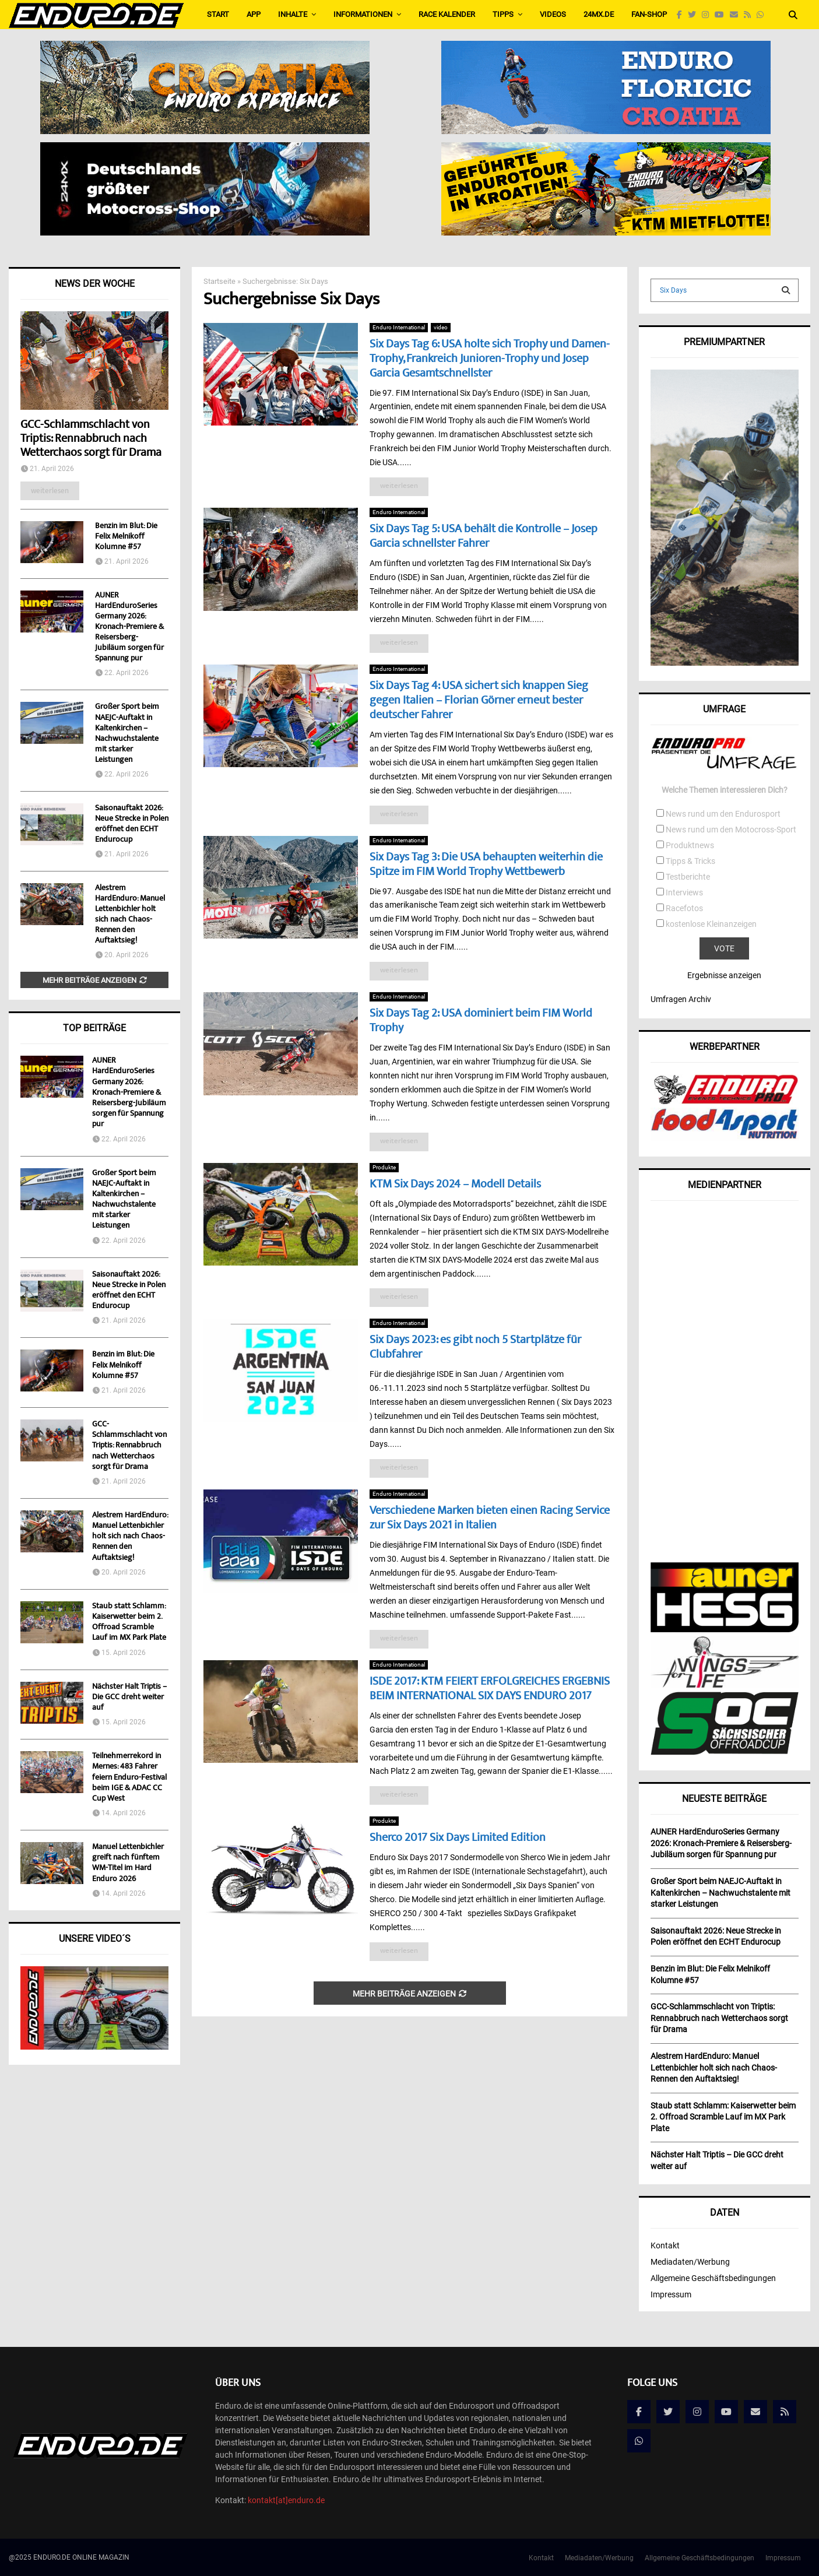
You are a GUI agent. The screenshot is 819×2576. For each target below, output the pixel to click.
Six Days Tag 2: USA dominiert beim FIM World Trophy (481, 1021)
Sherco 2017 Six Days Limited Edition (458, 1838)
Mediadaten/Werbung (690, 2261)
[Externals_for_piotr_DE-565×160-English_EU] (205, 149)
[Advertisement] (725, 1387)
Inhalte (292, 14)
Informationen (362, 14)
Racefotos (684, 908)
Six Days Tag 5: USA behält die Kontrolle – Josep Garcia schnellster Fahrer (483, 537)
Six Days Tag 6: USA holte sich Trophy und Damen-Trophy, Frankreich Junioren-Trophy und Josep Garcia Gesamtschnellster (490, 359)
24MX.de (599, 14)
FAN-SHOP (649, 14)
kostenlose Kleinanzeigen (711, 924)
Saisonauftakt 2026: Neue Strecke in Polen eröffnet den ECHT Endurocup (131, 824)
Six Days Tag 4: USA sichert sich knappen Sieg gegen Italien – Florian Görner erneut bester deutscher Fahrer (479, 701)
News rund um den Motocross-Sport (731, 829)
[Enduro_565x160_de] (606, 149)
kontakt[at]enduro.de (286, 2500)
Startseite (219, 281)
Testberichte (688, 876)
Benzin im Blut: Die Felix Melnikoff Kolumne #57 (126, 537)
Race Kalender (447, 14)
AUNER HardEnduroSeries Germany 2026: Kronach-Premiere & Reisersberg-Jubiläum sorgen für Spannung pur (129, 627)
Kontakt (665, 2245)
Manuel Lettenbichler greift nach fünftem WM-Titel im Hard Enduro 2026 (128, 1863)
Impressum (671, 2294)
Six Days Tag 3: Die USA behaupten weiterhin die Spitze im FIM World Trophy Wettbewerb (486, 865)
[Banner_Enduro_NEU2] (606, 48)
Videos (553, 14)
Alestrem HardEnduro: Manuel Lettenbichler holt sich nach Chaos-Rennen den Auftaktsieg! (130, 915)
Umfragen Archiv (681, 999)
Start (218, 14)
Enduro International (398, 327)
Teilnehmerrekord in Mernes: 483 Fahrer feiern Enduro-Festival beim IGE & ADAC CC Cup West (129, 1778)
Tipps (503, 14)
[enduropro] (725, 1101)
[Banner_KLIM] (725, 662)
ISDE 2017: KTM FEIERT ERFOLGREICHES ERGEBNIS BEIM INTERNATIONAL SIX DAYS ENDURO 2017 (490, 1689)
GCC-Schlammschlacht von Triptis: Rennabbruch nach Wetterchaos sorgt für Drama (90, 439)
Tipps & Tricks (690, 861)
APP (254, 14)
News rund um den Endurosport (723, 813)
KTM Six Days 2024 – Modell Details (455, 1184)
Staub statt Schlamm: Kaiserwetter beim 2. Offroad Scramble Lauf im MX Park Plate (129, 1622)
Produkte (384, 1167)
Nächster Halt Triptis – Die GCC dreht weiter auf (129, 1697)
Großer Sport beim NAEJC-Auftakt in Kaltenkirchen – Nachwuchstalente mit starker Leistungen (127, 733)
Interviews (684, 892)
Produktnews (690, 845)
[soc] (725, 1752)
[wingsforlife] (725, 1684)
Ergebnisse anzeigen (724, 975)
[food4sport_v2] (725, 1138)
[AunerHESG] (725, 1629)
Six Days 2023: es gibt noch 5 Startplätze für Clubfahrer (475, 1347)
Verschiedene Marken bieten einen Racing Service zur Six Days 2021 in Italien (490, 1518)
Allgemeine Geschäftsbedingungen (713, 2278)
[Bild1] (205, 48)
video (441, 327)
